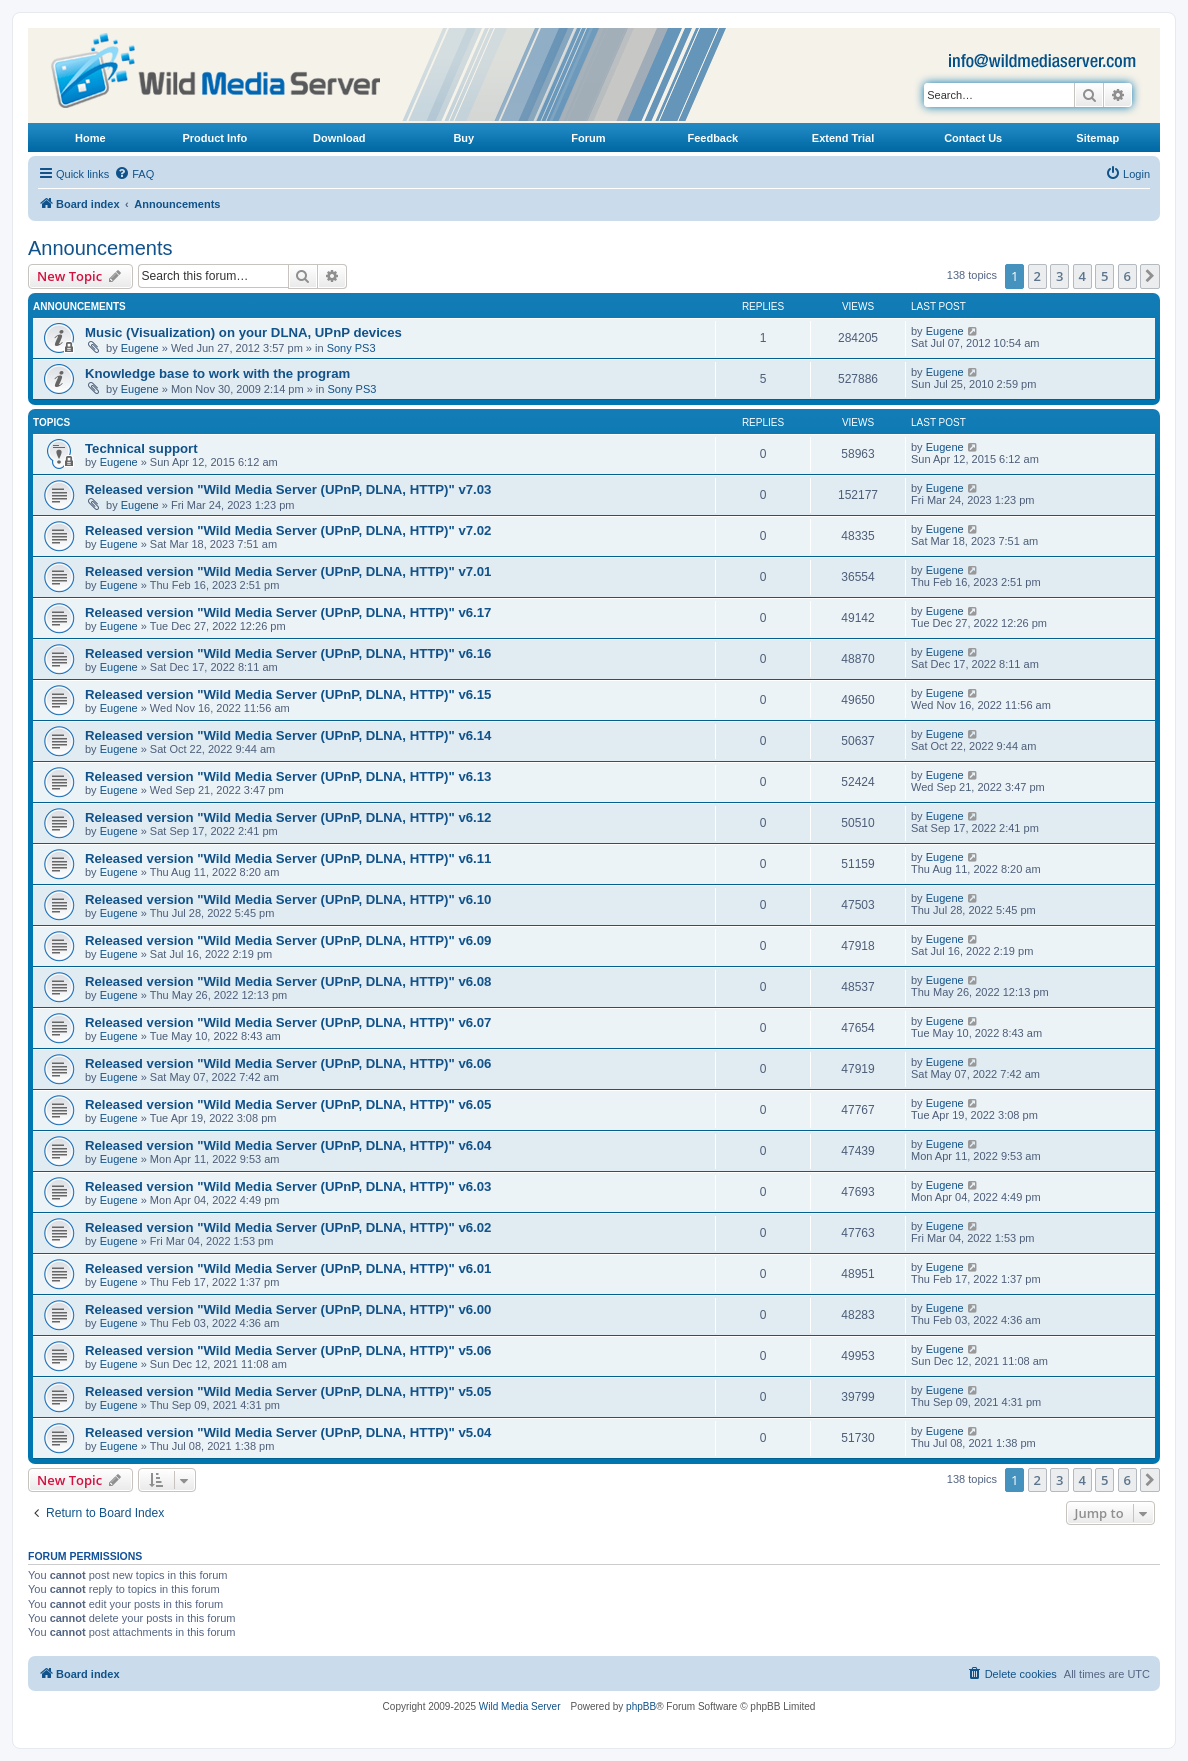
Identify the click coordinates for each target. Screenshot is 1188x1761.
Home (90, 138)
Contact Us (973, 138)
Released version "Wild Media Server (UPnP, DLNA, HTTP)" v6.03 (288, 1186)
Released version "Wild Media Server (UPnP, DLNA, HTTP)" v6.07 (288, 1022)
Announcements (100, 248)
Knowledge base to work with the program (217, 373)
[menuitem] (134, 174)
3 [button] (1059, 276)
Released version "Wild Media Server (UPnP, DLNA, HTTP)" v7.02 (288, 530)
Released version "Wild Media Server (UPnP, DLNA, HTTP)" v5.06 (288, 1350)
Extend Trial (843, 138)
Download (339, 138)
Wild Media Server (520, 1706)
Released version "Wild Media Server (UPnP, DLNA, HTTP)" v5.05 (288, 1391)
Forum (588, 138)
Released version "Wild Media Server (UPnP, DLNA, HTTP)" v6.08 (288, 981)
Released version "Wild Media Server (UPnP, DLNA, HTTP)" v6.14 (288, 735)
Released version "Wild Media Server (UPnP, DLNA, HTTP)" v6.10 (288, 899)
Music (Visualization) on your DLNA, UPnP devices (243, 332)
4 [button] (1082, 276)
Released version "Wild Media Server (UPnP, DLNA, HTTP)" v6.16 (288, 653)
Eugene (140, 348)
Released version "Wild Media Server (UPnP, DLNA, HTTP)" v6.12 (288, 817)
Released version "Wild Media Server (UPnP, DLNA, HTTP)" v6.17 (288, 612)
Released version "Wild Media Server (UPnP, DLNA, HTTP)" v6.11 (288, 858)
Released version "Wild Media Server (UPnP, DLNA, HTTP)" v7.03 (288, 489)
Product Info (214, 138)
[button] (1150, 276)
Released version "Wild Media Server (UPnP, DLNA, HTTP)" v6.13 (288, 776)
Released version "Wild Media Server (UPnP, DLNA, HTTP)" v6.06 (288, 1063)
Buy (463, 138)
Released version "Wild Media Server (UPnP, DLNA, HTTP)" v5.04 (288, 1432)
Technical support (141, 448)
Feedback (712, 138)
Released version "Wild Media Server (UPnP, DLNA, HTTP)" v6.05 (288, 1104)
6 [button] (1127, 276)
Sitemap (1097, 138)
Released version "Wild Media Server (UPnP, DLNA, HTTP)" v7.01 (288, 571)
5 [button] (1104, 276)
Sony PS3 (351, 348)
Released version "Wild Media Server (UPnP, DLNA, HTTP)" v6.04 (288, 1145)
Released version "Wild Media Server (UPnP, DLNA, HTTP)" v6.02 (288, 1227)
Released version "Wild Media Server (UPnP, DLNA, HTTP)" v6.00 (288, 1309)
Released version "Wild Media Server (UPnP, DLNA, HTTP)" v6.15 (288, 694)
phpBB (641, 1706)
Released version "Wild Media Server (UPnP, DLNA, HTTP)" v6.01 (288, 1268)
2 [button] (1037, 276)
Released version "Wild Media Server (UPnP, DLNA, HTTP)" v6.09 (288, 940)
